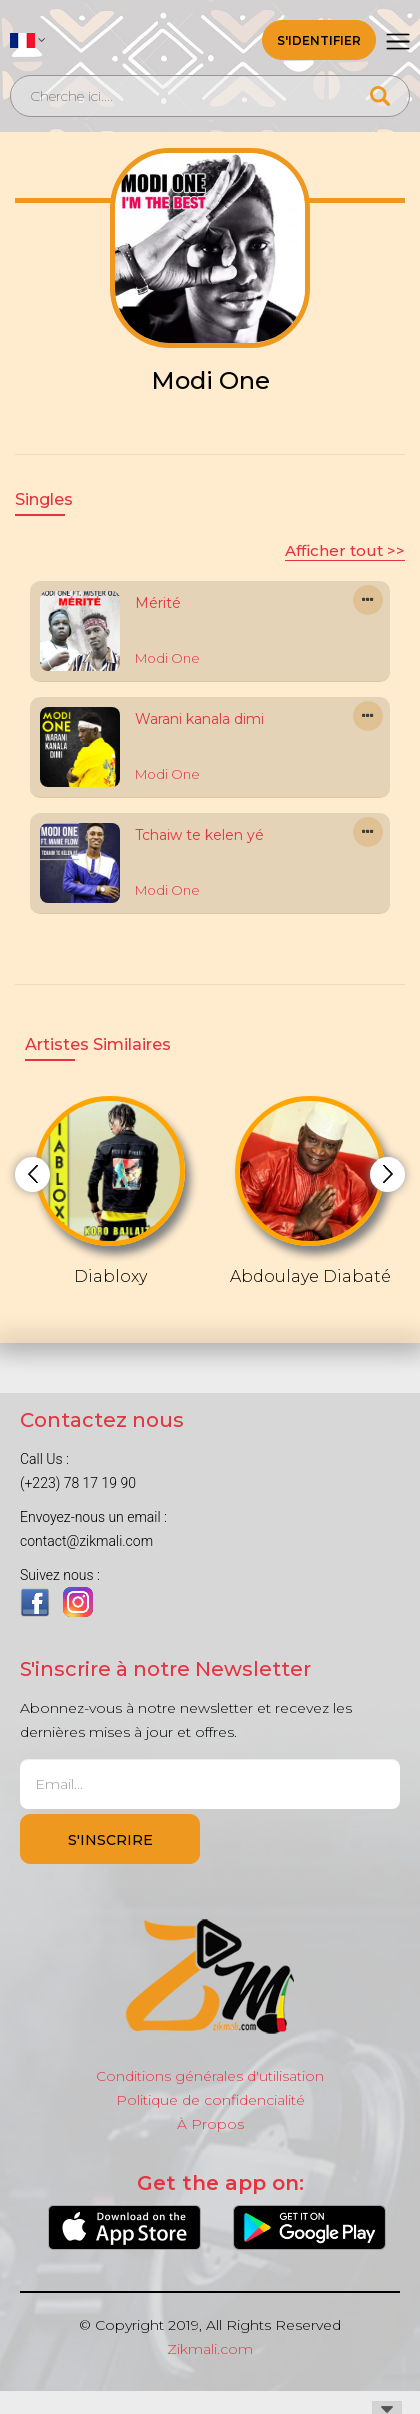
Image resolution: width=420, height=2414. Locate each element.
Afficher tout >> (345, 550)
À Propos (210, 2124)
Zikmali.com (210, 2349)
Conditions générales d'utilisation (210, 2076)
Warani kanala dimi (199, 719)
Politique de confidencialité (210, 2100)
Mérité (158, 603)
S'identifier (319, 40)
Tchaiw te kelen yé (199, 835)
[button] (28, 40)
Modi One (167, 658)
